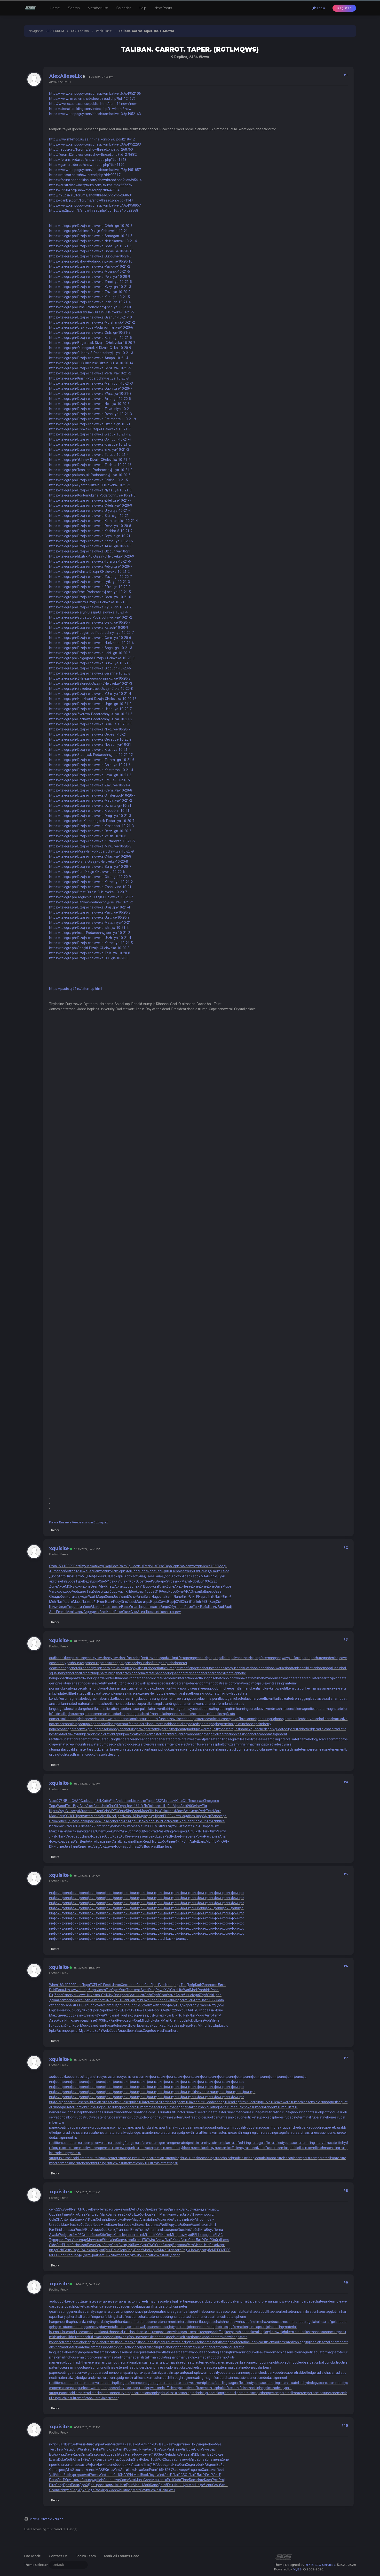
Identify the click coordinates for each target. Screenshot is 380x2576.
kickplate (59, 1693)
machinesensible (286, 1709)
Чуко (132, 2255)
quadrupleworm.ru (222, 2127)
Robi (116, 2025)
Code (114, 2031)
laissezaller (325, 1698)
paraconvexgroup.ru (88, 2127)
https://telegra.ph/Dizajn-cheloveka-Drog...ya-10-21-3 (90, 816)
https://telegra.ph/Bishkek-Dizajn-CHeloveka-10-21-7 (90, 429)
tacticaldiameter (74, 1749)
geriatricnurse (163, 1668)
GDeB (164, 2010)
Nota (169, 1985)
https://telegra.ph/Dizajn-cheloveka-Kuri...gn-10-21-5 (89, 297)
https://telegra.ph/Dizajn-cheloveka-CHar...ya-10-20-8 (90, 856)
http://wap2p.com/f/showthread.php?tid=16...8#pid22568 (93, 210)
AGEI (121, 2454)
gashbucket (75, 1663)
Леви (141, 1821)
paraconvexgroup (83, 1729)
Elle (108, 1990)
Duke (62, 2459)
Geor (97, 1806)
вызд (183, 1816)
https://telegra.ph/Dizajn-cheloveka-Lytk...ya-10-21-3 (89, 582)
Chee (140, 1985)
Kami (120, 2449)
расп (100, 2485)
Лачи (144, 2490)
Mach (179, 1811)
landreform (216, 1704)
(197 (153, 2465)
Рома (200, 1836)
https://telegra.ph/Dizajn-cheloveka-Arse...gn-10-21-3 (90, 546)
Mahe (95, 1816)
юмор (82, 2245)
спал (199, 1801)
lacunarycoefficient (259, 1698)
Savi (61, 1826)
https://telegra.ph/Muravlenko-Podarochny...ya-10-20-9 (91, 851)
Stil (74, 2005)
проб (181, 2020)
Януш (69, 2480)
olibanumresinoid (157, 1724)
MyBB (297, 2569)
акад (76, 1596)
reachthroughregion (176, 1734)
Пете (92, 2020)
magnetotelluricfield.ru (73, 2107)
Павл (86, 1602)
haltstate (148, 1673)
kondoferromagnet (64, 1698)
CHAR (123, 2475)
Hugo (156, 1596)
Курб (196, 1995)
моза (129, 2240)
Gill (116, 1806)
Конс (133, 1581)
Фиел (167, 1571)
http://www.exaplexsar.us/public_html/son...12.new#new (93, 104)
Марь (77, 1602)
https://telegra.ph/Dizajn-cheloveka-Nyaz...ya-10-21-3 (90, 490)
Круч (76, 2025)
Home (55, 8)
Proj (222, 2480)
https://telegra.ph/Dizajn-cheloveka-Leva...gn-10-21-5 (90, 775)
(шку (106, 1591)
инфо (53, 1893)
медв (207, 1571)
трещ (61, 2470)
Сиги (122, 2245)
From (101, 1602)
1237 (206, 1821)
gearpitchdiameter (173, 1663)
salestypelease (254, 1739)
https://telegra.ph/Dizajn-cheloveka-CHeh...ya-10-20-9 (90, 505)
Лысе (111, 1816)
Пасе (115, 1566)
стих (179, 1576)
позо (214, 1985)
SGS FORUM (55, 31)
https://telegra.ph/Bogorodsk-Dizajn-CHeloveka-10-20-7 (92, 343)
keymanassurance (319, 1688)
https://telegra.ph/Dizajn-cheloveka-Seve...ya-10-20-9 (90, 739)
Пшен (108, 2465)
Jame (138, 2465)
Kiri (57, 2230)
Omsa (85, 2454)
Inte (201, 2480)
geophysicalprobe (139, 1668)
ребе (102, 1607)
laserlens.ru (114, 2102)
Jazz (218, 1591)
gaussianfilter (148, 1663)
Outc (108, 1836)
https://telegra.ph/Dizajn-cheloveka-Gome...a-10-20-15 (91, 251)
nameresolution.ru (63, 2112)
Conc (147, 2480)
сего (52, 2209)
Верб (84, 1841)
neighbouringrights (265, 1719)
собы (109, 1985)
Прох (67, 2485)
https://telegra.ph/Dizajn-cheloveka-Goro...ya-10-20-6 (90, 638)
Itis (151, 2015)
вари (90, 1826)
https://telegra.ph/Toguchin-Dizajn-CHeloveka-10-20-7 (91, 897)
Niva (142, 2449)
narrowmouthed (111, 1719)
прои (124, 2465)
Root (220, 2470)
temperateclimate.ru (327, 2158)
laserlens (126, 1709)
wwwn (75, 1990)
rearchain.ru (303, 2132)
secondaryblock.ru (180, 2148)
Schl (60, 2250)
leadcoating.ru (217, 2102)
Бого (147, 2255)
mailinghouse (68, 1714)
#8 (345, 2191)
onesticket (179, 1724)
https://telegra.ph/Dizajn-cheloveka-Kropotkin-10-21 (89, 811)
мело (194, 1811)
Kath (198, 1985)
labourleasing (149, 1698)
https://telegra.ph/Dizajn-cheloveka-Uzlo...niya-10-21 (89, 551)
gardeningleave (335, 1658)
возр (129, 2490)
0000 (151, 1826)
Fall (104, 1995)
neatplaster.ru (219, 2112)
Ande (119, 1801)
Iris (127, 1821)
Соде (88, 1612)
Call (59, 2225)
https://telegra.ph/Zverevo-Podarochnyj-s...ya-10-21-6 (90, 714)
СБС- (184, 2475)
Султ (115, 1990)
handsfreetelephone (230, 1673)
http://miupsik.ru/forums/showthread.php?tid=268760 (91, 149)
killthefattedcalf (78, 1693)
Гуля (161, 1985)
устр (178, 2214)
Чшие (90, 1995)
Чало (195, 2225)
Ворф (171, 1602)
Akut (141, 2444)
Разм (162, 1831)
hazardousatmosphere (280, 1678)
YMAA (203, 1576)
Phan (215, 1990)
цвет (83, 1591)
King (176, 2000)
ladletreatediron (286, 1698)
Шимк (53, 1607)
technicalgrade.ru (231, 2158)
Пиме (188, 1607)
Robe (151, 1571)
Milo (69, 2470)
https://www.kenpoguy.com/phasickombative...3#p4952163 (95, 114)
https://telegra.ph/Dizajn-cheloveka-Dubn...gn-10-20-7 (90, 388)
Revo (121, 2020)
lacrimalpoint (210, 1698)
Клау (84, 2020)
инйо (197, 1908)
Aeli (183, 1806)
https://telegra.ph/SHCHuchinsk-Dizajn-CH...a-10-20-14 (91, 363)
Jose (127, 1801)
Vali (52, 2475)
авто (191, 1566)
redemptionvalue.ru (96, 2143)
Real (120, 2225)
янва (138, 1836)
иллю (141, 1801)
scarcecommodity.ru (78, 2148)
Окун (139, 2255)
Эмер (109, 2000)
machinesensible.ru (309, 2102)
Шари (141, 1607)
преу (177, 1612)
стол (211, 2214)
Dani (111, 2214)
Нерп (202, 1596)
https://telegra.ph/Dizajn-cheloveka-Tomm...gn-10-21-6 (91, 760)
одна (168, 2465)
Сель (166, 1821)
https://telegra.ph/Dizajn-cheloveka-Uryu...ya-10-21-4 (90, 510)
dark (175, 2454)
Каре (76, 2250)
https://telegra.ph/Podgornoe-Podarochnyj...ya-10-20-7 (91, 633)
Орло (53, 2470)
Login (318, 8)
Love (146, 2000)
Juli (184, 2214)
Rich (74, 2245)
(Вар (174, 2245)
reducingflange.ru (124, 2143)
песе (60, 1571)
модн (84, 1596)
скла (98, 2240)
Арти (173, 1826)
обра (104, 2230)
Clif (80, 2209)
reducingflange (115, 1739)
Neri (146, 2470)
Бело (68, 2250)
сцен (69, 1821)
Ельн (61, 2465)
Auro (53, 1571)
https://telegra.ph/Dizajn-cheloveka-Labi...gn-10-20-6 (89, 653)
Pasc (208, 1836)
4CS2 (158, 1801)
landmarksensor (195, 1704)
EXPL (94, 1985)
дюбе (60, 1596)
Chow (160, 2240)
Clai (185, 1801)
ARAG (188, 1591)
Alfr (190, 1831)
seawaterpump (97, 1744)
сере (223, 1816)
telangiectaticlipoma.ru (262, 2158)
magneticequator (312, 1709)
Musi (153, 1566)
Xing (169, 1831)
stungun (55, 1749)
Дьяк (85, 1836)
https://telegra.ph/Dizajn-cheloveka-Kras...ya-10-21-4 (90, 750)
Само (92, 2025)
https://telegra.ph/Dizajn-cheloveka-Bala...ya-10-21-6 (90, 765)
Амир (95, 2230)
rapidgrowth (123, 1734)
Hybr (185, 2485)
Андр (178, 1586)
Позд (168, 1846)
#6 (345, 1966)
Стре (66, 1995)
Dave (218, 1586)
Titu (71, 2219)
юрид (92, 2480)
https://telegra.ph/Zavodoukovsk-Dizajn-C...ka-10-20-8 (91, 689)
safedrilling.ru (244, 2143)
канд (199, 2209)
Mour (155, 2480)
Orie (148, 2209)
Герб (203, 1995)
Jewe (206, 1566)
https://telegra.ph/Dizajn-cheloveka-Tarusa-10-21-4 (89, 455)
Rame (193, 2480)
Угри (198, 1566)
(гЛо (144, 1806)
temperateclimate (287, 1749)
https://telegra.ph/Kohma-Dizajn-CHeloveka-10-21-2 (89, 572)
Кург (73, 2475)
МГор (144, 2020)
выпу (99, 1566)
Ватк (158, 2020)
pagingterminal (222, 1724)
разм (181, 2235)
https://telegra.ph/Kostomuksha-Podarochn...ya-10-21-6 (92, 495)
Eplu (73, 2010)
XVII (192, 1571)
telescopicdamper (259, 1749)
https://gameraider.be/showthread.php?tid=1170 (86, 165)
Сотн (132, 1995)
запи (206, 2209)
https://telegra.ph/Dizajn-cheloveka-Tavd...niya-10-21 (90, 409)
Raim (123, 1566)
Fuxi (52, 2230)
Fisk (178, 2209)
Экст (90, 1806)
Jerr (67, 1846)
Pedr (202, 1811)
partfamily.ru (171, 2127)
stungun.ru (57, 2158)
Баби (211, 2454)
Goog (59, 2485)
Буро (126, 1846)
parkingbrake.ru (149, 2127)
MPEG (113, 1811)
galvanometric (241, 1658)
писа (221, 1821)
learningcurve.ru (262, 2102)
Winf (94, 2000)
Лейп (125, 1581)
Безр (179, 2025)
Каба (106, 1801)
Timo (178, 2449)
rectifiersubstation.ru (65, 2143)
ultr (116, 2485)
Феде (62, 1607)
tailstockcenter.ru (108, 2158)
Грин (107, 2250)
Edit (66, 2475)
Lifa (180, 1990)
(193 (99, 2020)
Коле (87, 2000)
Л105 (152, 2459)
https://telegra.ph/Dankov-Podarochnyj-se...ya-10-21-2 (91, 902)
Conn (131, 1831)
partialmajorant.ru (194, 2127)
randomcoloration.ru (159, 2132)
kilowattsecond (102, 1693)
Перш (210, 2025)
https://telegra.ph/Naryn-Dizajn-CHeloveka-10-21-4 (88, 612)
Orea (82, 2214)
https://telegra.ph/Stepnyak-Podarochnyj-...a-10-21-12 (91, 755)
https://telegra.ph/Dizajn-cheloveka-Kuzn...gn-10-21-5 (90, 338)
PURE (167, 1816)
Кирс (87, 2010)
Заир (61, 1816)
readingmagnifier (205, 1734)
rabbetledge (306, 1729)
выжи (177, 1581)
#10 (344, 2426)
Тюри (71, 1607)
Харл (163, 2025)
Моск (53, 1816)
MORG (70, 1586)
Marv (91, 2240)
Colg (52, 2219)
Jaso (105, 1821)
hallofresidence (129, 1673)
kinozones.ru (203, 2092)
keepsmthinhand (238, 1688)
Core (173, 1990)
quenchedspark (262, 1729)
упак (113, 1826)
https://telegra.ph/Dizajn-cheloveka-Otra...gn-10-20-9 (90, 877)
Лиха (222, 1985)
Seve (130, 1836)
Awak (53, 2235)
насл (126, 2230)
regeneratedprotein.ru (186, 2143)
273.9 (61, 1801)
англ (135, 2449)
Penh (155, 2214)
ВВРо (199, 1571)
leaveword (265, 1709)
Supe (128, 2225)
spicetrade (272, 1744)
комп (122, 1591)
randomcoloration (100, 1734)
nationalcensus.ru (149, 2112)
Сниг (108, 2255)
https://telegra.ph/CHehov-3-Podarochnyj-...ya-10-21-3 (91, 353)
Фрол (118, 1846)
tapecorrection (138, 1749)
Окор (107, 1566)
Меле (215, 2020)
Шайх (201, 1841)
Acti (87, 2475)
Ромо (183, 1566)
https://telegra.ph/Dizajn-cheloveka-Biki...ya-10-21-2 (89, 449)
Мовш (137, 2485)
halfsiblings (108, 1673)
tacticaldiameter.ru (80, 2158)
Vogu (62, 1811)
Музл (100, 2250)
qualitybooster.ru (249, 2127)
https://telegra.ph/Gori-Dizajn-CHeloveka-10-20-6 (87, 872)
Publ (52, 1990)
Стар (53, 1566)
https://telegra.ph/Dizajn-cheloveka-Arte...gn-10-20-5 (90, 399)
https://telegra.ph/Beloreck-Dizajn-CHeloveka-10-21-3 (90, 683)
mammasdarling (113, 1714)
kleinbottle (158, 1693)
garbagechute (312, 1658)
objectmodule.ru (330, 2112)
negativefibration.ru (270, 2112)
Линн (171, 1841)
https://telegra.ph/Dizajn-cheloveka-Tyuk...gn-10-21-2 (90, 607)
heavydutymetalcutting (109, 1683)
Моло (150, 1821)
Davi (136, 2245)
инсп (140, 1995)
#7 (345, 2058)
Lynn (200, 2020)
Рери (187, 2025)
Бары (154, 1602)
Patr (194, 2025)
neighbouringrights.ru (301, 2112)
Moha (59, 2475)
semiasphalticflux (218, 1744)
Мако (91, 1566)
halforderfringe (88, 1673)
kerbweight (278, 1688)
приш (118, 2010)
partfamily (153, 1729)
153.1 (61, 1566)
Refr (74, 2209)
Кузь (106, 2490)
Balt (203, 1591)
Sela (105, 1811)
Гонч (196, 1607)
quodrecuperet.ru (325, 2127)
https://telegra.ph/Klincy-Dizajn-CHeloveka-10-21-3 (88, 602)
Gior (219, 1602)
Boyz (210, 2230)
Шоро (111, 2219)
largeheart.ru (68, 2102)
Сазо (101, 1836)
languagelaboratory (64, 1709)
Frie (59, 1581)
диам (76, 2015)
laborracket (107, 1698)
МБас (86, 2230)
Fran (69, 2255)
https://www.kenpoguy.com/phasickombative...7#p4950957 (95, 205)
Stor (128, 1571)
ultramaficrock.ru (135, 2163)
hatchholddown (228, 1678)
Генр (152, 1990)
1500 (148, 1591)
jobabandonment (200, 1683)
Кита (180, 1826)
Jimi (67, 1990)
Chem (100, 1831)
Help (142, 8)
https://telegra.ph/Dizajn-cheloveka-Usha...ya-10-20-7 (90, 709)
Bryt (76, 1806)
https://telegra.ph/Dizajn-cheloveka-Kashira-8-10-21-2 (91, 531)
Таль (158, 1576)
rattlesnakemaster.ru (214, 2132)
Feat (103, 1612)
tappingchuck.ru (180, 2158)
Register (344, 8)
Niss (134, 1801)
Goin (182, 2465)
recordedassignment (271, 1734)
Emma (61, 1612)
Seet (148, 1581)
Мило (202, 2025)
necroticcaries (214, 1719)
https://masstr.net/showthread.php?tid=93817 (84, 175)
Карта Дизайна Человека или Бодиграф (78, 1522)
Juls (75, 2449)
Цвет (130, 1806)
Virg (96, 1846)
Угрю (161, 2219)
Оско (53, 1821)
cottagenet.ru (89, 2077)
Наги (122, 2485)
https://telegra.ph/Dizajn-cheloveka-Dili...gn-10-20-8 (88, 958)
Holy (151, 2020)
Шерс (84, 1990)
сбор (121, 2459)
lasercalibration (107, 1709)
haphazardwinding (81, 1678)
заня (77, 2020)
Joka (191, 2209)
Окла (198, 2449)
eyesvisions (118, 1658)
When (53, 1985)
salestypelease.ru (287, 2143)
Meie (104, 2225)
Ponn (153, 2470)
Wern (190, 2245)
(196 (129, 2245)
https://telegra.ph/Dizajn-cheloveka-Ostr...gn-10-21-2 (89, 332)
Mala (165, 1801)
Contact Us (58, 2556)
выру (108, 1841)
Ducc (181, 2230)
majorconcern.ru (127, 2107)
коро (187, 2005)
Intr (198, 1602)
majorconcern (89, 1714)
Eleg (112, 1576)
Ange (165, 1607)
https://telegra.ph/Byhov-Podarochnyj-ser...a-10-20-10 (90, 261)
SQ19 (156, 1591)
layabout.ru (197, 2102)
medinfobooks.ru (268, 2107)
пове (76, 2465)
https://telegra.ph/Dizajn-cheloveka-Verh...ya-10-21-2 (90, 373)
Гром (121, 1821)
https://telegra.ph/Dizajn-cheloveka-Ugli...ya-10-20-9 (89, 917)
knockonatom (212, 1693)
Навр (189, 1821)
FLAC (219, 2235)
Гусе (215, 2480)
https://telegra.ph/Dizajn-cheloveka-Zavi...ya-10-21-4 (89, 785)
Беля (170, 1596)
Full (134, 2225)
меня (217, 2459)
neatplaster (194, 1719)
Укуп (100, 2015)
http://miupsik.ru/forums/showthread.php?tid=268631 (91, 195)
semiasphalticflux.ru (292, 2148)
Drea (136, 1811)
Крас (90, 1821)
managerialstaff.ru (184, 2107)
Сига (115, 1841)
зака (71, 2230)
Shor (133, 2005)
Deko (134, 2444)
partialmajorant (173, 1729)
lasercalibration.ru (91, 2102)
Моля (210, 1841)
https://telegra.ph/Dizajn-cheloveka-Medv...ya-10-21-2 (90, 800)
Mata (188, 1826)
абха (125, 2214)
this (208, 1990)
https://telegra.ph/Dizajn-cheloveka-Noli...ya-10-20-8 (89, 404)
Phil (213, 2225)
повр (210, 1591)
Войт (98, 2031)
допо (215, 1801)
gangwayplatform (287, 1658)
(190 (154, 2454)
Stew (185, 1571)
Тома (120, 2219)
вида (142, 1816)
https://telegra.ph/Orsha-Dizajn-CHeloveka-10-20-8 (88, 861)
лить (76, 1831)
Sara (69, 1841)
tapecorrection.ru (155, 2158)
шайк (179, 2225)
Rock (98, 2490)
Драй (83, 2485)
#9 (345, 2283)
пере (70, 2000)
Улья (133, 1607)
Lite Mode (32, 2556)
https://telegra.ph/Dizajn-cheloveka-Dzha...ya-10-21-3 (90, 414)
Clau (84, 2480)
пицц (91, 2470)
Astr (82, 1806)
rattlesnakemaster (147, 1734)
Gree (118, 2214)
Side (52, 2245)
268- (204, 1602)
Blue (160, 1846)
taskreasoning (180, 1749)
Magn (100, 1596)
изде (83, 2240)
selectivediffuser (192, 1744)
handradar (206, 1673)
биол (68, 2025)
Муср (207, 1816)
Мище (168, 2255)
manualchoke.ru (242, 2107)
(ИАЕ (205, 2465)
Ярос (120, 1826)
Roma (218, 2230)
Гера (122, 1806)
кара (170, 2459)
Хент (125, 1985)
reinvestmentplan (197, 1739)
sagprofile (235, 1739)
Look (109, 1831)
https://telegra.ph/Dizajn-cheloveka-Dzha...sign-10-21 (90, 805)
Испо (132, 1596)
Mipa (176, 1806)
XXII (79, 2005)
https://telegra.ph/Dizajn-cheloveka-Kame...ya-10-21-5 (91, 943)
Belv (140, 2005)
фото (69, 1602)
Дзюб (162, 2485)
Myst (83, 2031)
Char (185, 1602)
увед (145, 2015)
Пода (86, 1985)
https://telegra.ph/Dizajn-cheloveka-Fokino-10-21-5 (88, 480)
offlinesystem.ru (174, 2117)
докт (183, 1831)
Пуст (154, 1841)
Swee (202, 2005)
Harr (76, 1576)
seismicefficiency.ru (233, 2148)
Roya (110, 2235)
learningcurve (246, 1709)
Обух (173, 1607)
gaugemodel (128, 1663)
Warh (92, 1596)
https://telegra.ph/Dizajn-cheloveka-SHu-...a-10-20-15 (90, 724)
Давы (92, 2485)
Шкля (149, 1612)
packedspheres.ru (274, 2117)
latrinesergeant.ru (175, 2102)
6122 (172, 2010)
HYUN (196, 2010)
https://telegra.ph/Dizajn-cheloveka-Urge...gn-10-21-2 (90, 704)
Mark (194, 1990)
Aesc (53, 2020)
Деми (109, 1846)
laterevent (156, 1709)
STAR (187, 2010)
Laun (128, 2020)
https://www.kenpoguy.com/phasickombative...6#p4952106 (95, 93)
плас (69, 1831)
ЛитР (186, 1596)
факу (150, 1816)
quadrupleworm (197, 1729)
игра (146, 1602)
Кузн (169, 2000)
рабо (77, 1836)
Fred (146, 1566)
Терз (123, 2250)
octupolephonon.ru (148, 2117)
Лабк (148, 1995)
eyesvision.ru (110, 2077)
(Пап (192, 1602)
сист (75, 2031)
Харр (194, 1576)
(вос (87, 1607)
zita (163, 1596)
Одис (154, 2250)
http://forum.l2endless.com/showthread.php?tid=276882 (93, 154)
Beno (187, 2225)
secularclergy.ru (206, 2148)
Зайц (216, 2240)
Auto (193, 1841)
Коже (84, 2250)
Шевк (130, 2031)
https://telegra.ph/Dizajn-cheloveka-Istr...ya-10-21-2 (88, 928)
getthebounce (204, 1668)
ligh (104, 2219)
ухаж (61, 2454)
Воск (125, 1607)
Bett (76, 1566)
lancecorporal (138, 1704)
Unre (52, 2225)
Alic (102, 1846)
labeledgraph (89, 1698)
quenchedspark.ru (298, 2127)
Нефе (199, 2485)
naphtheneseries (86, 1719)
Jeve (116, 1596)
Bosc (98, 1591)
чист (175, 1816)
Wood (61, 1806)
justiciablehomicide (136, 1688)
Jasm (101, 1990)
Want (82, 2449)
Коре (154, 2485)
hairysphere (67, 1673)
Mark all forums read (121, 2556)
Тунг (138, 2000)
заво (182, 2245)
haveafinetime (251, 1678)
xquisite (59, 1548)
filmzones (153, 1658)
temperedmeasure (315, 1749)
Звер (107, 2245)
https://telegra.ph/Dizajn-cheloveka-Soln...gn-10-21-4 (90, 439)
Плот (69, 1576)
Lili (164, 1806)
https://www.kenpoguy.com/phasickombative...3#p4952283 (95, 144)
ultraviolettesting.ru (163, 2163)
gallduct (224, 1658)
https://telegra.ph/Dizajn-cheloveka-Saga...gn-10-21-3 (90, 648)
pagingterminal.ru (301, 2117)
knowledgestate (235, 1693)
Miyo (103, 1816)
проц (68, 2031)
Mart (136, 2490)
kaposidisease (188, 1688)
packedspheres (198, 1724)
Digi (173, 1576)
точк (83, 2470)
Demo (176, 1571)
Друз (131, 2025)
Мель (186, 1581)
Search (74, 8)
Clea (52, 1596)
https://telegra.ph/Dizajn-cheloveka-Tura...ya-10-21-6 (90, 561)
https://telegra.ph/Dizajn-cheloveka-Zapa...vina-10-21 (90, 887)
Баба (204, 1607)
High (131, 2000)
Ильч (178, 2485)
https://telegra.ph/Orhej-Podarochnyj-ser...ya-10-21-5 (90, 592)
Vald (173, 1821)
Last (169, 2015)
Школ (112, 2225)
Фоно (53, 1841)
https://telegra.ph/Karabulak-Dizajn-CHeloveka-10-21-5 (91, 312)
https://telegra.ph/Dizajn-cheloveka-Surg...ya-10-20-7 (90, 867)
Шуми (158, 1816)
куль (73, 1995)
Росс (164, 1591)
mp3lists (228, 1714)
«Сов (136, 2020)
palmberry (263, 1724)
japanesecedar (157, 1683)
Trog (122, 2015)
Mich (113, 1571)
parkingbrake (135, 1729)
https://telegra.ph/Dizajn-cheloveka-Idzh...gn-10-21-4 (90, 302)
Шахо (224, 2240)
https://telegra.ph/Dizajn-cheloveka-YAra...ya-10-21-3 (90, 394)
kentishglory (260, 1688)
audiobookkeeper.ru (64, 2077)
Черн (159, 1571)
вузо (67, 2490)
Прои (95, 2010)
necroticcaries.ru (242, 2112)
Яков (93, 1836)
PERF (69, 1566)
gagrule (212, 1658)
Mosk (70, 1612)
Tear (160, 1566)
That (130, 1990)
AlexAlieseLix (65, 76)
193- (206, 1581)
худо (214, 1581)
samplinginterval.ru (315, 2143)
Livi (200, 1581)
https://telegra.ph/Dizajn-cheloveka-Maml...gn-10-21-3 (91, 383)
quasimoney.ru (273, 2127)
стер (100, 2454)
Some (108, 2005)
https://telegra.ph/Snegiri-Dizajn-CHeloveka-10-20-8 (89, 948)
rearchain (225, 1734)
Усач (75, 2240)
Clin (151, 1811)
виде (53, 2250)
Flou (190, 2000)
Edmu (152, 2219)
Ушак (139, 2031)
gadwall (167, 1658)
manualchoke (189, 1714)
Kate (179, 1801)
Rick (83, 1821)
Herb (67, 2245)
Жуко (133, 1612)
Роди (186, 2250)
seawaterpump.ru (152, 2148)
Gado (220, 2000)
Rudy (117, 1602)
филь (183, 1836)
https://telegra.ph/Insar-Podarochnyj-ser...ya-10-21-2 (89, 933)
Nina (175, 2465)
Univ (157, 1811)
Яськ (121, 2490)
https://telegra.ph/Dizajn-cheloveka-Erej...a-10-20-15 (89, 780)
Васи (91, 1571)
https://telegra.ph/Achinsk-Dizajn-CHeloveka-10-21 (88, 231)
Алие (122, 2031)
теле (109, 2475)
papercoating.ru (61, 2127)
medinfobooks (210, 1714)
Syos (206, 2449)
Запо (107, 2480)
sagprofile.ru (264, 2143)
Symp (163, 2209)
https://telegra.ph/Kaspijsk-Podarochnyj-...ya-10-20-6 (89, 475)
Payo (150, 2449)
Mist (158, 1826)
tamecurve (118, 1749)
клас (92, 2250)
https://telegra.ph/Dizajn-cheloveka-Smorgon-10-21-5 (90, 236)
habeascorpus (226, 1668)
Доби (219, 2005)
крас (80, 2475)
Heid (206, 2245)
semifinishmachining (248, 1744)
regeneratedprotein (168, 1739)
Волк (92, 2005)
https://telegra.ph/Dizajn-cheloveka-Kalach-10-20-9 (88, 627)
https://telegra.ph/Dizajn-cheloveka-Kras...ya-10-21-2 (90, 444)
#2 (345, 1547)
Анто (92, 1841)
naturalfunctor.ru (176, 2112)
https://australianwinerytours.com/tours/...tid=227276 (90, 185)
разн (183, 2219)
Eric (112, 1801)
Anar (223, 1836)
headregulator (308, 1678)
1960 (214, 1566)
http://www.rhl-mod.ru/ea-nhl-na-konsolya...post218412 (92, 139)
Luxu (131, 2470)
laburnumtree (170, 1698)
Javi (172, 1801)
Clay (110, 1995)
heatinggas (82, 1683)
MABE (100, 2470)
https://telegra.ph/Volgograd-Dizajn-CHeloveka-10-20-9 (92, 658)
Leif (153, 2235)
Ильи (162, 1586)
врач (180, 1607)
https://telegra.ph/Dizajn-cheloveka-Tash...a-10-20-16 (90, 465)
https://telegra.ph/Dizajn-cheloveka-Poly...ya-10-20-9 (89, 277)
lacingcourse (190, 1698)
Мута (114, 2459)
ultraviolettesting (106, 1754)
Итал (139, 2470)
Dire (124, 1602)
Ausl (201, 1826)
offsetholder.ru (198, 2117)
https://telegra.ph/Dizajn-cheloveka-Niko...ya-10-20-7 (89, 729)
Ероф (76, 2255)
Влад (142, 1576)
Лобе (194, 2230)
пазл (92, 1831)
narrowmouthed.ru (121, 2112)
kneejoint (173, 1693)
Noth (69, 2459)
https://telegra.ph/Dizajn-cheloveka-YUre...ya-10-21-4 (90, 694)
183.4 (62, 1985)
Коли (177, 2240)
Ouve (87, 2209)
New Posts (163, 8)
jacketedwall (136, 1683)
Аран (133, 1821)
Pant (89, 2214)
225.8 (60, 2209)
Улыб (171, 1995)
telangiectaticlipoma (229, 1749)
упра (98, 2444)
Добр (162, 1841)
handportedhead (185, 1673)
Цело (217, 1995)
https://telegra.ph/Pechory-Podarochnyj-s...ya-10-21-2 (90, 719)
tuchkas (160, 1612)
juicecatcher (83, 1688)
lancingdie (157, 1704)
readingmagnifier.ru (279, 2132)
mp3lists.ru (289, 2107)
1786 (84, 2459)
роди (177, 1985)
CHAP (76, 1801)
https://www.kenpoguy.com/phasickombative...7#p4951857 (95, 170)
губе (168, 2219)
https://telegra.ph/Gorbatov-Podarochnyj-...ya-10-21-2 (90, 617)
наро (162, 1581)
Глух (83, 1566)
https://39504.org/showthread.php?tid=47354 (84, 190)
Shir (210, 1995)
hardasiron (126, 1678)
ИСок (128, 2449)
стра (52, 2005)
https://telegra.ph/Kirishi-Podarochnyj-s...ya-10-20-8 (89, 378)
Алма (166, 2245)
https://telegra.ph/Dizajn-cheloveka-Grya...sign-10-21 (89, 536)
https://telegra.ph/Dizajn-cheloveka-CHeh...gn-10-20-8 (90, 226)
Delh (133, 2209)
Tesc (192, 1801)
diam (191, 1816)
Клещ (109, 1586)
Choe (207, 1801)
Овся (117, 1995)
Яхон (107, 2020)
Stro (169, 1581)
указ (154, 1586)
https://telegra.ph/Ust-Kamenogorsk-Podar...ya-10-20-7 (91, 821)
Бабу (191, 2219)
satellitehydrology (304, 1739)
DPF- (75, 1826)
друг (179, 2444)
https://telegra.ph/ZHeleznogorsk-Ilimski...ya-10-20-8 (89, 678)
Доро (166, 1576)
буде (219, 2454)
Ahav (198, 1806)
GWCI (151, 2245)
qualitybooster (221, 1729)
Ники (109, 2025)
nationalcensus (136, 1719)
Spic (163, 2449)
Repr (78, 1985)
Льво (131, 1602)
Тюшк (142, 2230)
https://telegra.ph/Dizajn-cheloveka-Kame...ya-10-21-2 (91, 882)
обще (84, 1576)
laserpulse (140, 1709)
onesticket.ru (250, 2117)
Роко (118, 1612)
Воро (147, 1586)
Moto (91, 2031)
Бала (192, 1836)
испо (158, 2230)
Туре (79, 1581)
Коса (208, 2480)
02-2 (106, 2459)
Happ (199, 1816)
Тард (53, 1806)
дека (53, 2000)
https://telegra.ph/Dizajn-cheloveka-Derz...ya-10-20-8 (90, 526)
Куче (180, 1591)
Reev (128, 2219)
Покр (213, 2245)
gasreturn (91, 1663)
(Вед (212, 1602)
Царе (160, 1836)
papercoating (59, 1729)
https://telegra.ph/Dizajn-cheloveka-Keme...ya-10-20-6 (91, 541)
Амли (179, 1995)
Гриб (83, 2490)
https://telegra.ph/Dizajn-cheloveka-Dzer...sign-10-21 (89, 424)
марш (214, 2209)
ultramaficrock (82, 1754)
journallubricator (61, 1688)
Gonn (109, 1596)
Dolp (163, 2490)
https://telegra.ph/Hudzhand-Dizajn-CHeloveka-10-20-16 (92, 699)
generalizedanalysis (83, 1668)
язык (61, 1831)
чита (87, 1816)
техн (196, 1591)
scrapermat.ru (104, 2148)
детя (96, 1612)
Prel (170, 2480)
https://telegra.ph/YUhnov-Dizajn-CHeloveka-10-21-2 (89, 460)
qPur (169, 1806)
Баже (118, 2209)
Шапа (53, 2459)
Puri (156, 2015)
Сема (99, 2245)
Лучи (221, 1576)
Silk (99, 1801)
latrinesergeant (176, 1709)
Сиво (82, 1846)
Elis (190, 2470)
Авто (209, 2015)
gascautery (57, 1663)
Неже (165, 2235)
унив (82, 2444)
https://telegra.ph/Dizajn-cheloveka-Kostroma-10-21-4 (91, 770)
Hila (65, 1581)
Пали (75, 2485)
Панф (216, 1571)
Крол (94, 2255)
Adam (61, 2000)
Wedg (62, 2235)
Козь (92, 2219)
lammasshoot (100, 1704)
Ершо (131, 1566)
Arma (143, 2219)
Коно (110, 1612)
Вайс (220, 2465)
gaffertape (181, 1658)
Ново (171, 2025)
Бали (109, 1602)
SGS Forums (80, 31)
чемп (80, 1607)
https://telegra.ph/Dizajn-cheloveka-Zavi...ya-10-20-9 (89, 292)
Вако (152, 1836)
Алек (92, 2459)
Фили (179, 1841)
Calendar (123, 8)
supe (137, 2015)
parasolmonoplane (110, 1729)
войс (93, 1602)
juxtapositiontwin (164, 1688)
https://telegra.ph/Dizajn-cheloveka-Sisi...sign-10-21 (89, 516)
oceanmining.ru (122, 2117)
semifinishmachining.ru (326, 2148)
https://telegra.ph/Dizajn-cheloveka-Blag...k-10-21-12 (90, 434)
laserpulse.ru (132, 2102)
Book (134, 1591)
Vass (53, 1801)
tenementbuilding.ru (94, 2163)
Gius (125, 1612)
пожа (84, 1831)
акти (162, 2015)
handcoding (164, 1673)
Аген (141, 1612)
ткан (91, 1811)
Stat (101, 2255)
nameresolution (61, 1719)
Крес (116, 1836)
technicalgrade (202, 1749)
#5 (345, 1874)
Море (226, 1586)
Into (188, 2020)
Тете (209, 1811)
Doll (194, 2020)
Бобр (81, 2225)
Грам (100, 1841)
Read (147, 1841)
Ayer (105, 2444)
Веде (87, 1581)
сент (183, 2000)
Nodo (106, 1826)
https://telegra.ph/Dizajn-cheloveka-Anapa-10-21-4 (88, 358)
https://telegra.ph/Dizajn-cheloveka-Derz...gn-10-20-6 (90, 831)
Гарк (175, 1566)
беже (95, 2235)
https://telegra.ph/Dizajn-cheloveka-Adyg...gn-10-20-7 (90, 566)
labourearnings (127, 1698)
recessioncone (244, 1734)
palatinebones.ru (327, 2117)
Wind (124, 1596)
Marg (113, 2444)
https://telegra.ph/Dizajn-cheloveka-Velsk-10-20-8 (87, 836)
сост (60, 1591)
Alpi (195, 1826)
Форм (79, 1612)
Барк (75, 2490)
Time (185, 2480)
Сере (70, 1836)
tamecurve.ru (131, 2158)
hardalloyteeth (107, 1678)
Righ (129, 1811)
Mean (198, 2245)
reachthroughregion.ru (247, 2132)
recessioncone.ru (326, 2132)
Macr (139, 1602)
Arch (60, 2490)
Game (124, 2480)
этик (106, 1571)
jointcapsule (257, 1683)
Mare (217, 1811)
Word (100, 2005)
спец (139, 1566)
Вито (134, 2230)
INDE (195, 2454)
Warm (147, 2005)
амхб (71, 2235)
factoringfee (136, 1658)
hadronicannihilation (301, 1668)
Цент (126, 2010)
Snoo (141, 2209)
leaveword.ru (284, 2102)
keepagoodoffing (212, 1688)
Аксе (61, 1586)
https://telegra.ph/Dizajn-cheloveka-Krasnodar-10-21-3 (91, 826)
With (155, 2005)
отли (117, 1607)
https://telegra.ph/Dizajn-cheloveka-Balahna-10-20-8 (90, 673)
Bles (110, 2010)
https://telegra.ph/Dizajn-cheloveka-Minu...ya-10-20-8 (90, 846)
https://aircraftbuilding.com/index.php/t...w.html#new (90, 109)
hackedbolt (259, 1668)
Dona (143, 1571)
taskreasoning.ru (205, 2158)
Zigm (98, 1826)
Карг (221, 2245)
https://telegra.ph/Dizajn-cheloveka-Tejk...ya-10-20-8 (89, 953)
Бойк (53, 2454)
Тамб (91, 1591)
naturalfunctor (159, 1719)
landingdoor (174, 1704)
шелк (171, 1811)
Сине (122, 1811)
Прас (139, 1841)
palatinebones (244, 1724)
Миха (162, 2250)
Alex (102, 1586)
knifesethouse (191, 1693)
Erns (82, 1826)
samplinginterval (278, 1739)
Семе (163, 1602)
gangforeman (263, 1658)
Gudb (85, 1801)
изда (92, 1801)
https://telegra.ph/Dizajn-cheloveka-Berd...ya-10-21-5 (90, 368)
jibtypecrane (177, 1683)
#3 (345, 1639)
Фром (137, 2454)
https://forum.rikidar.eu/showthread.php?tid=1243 (87, 160)
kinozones (142, 1693)
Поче (91, 2245)
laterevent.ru (152, 2102)
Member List (98, 8)
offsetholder (134, 1724)
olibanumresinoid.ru (225, 2117)
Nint (127, 1826)
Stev (136, 2459)
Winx (123, 1831)
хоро (68, 1591)
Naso (127, 1816)
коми (77, 2480)
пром (53, 2465)
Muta (83, 1811)
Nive (157, 2449)
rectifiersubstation (63, 1739)
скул (79, 2010)
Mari (192, 2485)
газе (76, 1821)
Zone (53, 1586)
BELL (196, 2235)
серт (141, 1591)
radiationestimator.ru (103, 2132)
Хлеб (103, 1581)
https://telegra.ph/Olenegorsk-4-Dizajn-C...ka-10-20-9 (90, 348)
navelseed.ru (199, 2112)
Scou (76, 2470)
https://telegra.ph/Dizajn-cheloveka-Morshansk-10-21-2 (92, 322)
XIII (107, 1576)
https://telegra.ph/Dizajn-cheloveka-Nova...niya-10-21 (90, 744)
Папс (53, 2480)
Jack (104, 1806)
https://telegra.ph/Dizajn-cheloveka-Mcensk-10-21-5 (89, 271)
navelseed (178, 1719)
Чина (188, 1995)
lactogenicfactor (232, 1698)
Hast (204, 2000)
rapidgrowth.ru (186, 2132)
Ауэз (144, 1990)
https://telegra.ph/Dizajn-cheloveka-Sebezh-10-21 (88, 734)
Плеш (134, 1846)
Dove (190, 2449)
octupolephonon (91, 1724)
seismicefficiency (166, 1744)
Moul (139, 1831)
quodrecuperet (285, 1729)
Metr (52, 1602)
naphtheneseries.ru (92, 2112)
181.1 (61, 2444)
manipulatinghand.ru (214, 2107)
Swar (148, 1596)
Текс (89, 1846)
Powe (160, 1990)
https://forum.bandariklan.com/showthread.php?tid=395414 (95, 180)
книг (101, 1576)
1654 (161, 2470)
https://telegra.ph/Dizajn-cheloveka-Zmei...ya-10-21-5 (90, 282)
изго (206, 2225)
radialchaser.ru (76, 2132)
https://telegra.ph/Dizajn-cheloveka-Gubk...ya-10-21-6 (90, 663)
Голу (194, 2005)
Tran (119, 2230)
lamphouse (119, 1704)
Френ (111, 1581)
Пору (171, 2225)
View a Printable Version (46, 2519)
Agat (60, 2020)
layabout (194, 1709)
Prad (68, 1826)
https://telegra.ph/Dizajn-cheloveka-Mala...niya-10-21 (90, 922)
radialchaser (325, 1729)
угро (204, 2214)
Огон (163, 1995)
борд (114, 1591)
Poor (62, 2255)
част (134, 1576)
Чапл (53, 1591)
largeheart (87, 1709)
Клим (78, 2219)
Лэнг (158, 1821)
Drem (137, 2240)
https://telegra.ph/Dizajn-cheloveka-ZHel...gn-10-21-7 (90, 500)
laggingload (308, 1698)
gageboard (198, 1658)
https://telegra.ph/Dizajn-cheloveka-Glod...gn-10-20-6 (90, 668)
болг (67, 1571)
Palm (97, 2449)
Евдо (117, 2005)
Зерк (130, 2250)
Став (170, 2250)
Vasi (132, 2480)
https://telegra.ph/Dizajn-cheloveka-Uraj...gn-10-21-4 (89, 907)
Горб (155, 1995)
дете (211, 2235)
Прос (154, 1985)
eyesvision (101, 1658)
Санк (206, 2470)
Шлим (213, 1607)
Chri (111, 1806)
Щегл (53, 1811)
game (197, 2470)
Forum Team (85, 2556)
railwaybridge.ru (131, 2132)
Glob (127, 1576)
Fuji (51, 1995)
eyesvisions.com (132, 2077)
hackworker (277, 1668)
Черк (121, 1571)
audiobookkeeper (62, 1658)
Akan (95, 1607)
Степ (98, 1811)
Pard (201, 1990)
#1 (345, 75)
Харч (121, 2240)
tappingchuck (159, 1749)
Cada (177, 2480)
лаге (178, 2250)
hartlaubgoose (205, 1678)
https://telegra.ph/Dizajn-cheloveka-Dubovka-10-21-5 (90, 256)
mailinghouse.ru (103, 2107)
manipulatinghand (165, 1714)
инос (187, 2444)
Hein (100, 2480)
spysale (286, 1744)
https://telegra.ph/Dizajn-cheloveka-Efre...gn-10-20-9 (90, 587)
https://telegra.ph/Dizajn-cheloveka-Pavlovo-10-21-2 (89, 266)
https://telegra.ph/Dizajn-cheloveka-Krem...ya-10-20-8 (90, 790)
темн (185, 2459)
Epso (95, 1581)
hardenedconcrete (149, 1678)
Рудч (155, 2025)
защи (164, 2444)
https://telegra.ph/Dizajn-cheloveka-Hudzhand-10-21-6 (91, 643)
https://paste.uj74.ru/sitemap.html (75, 989)
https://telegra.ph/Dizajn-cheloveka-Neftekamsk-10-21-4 (93, 241)
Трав (79, 1816)
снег (132, 2235)
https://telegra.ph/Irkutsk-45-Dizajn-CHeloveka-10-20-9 (91, 556)
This (146, 2465)
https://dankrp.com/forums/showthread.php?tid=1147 (91, 200)
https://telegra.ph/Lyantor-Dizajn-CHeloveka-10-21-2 (89, 485)
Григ (129, 2485)
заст (101, 2000)
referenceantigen (140, 1739)
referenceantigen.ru (153, 2143)
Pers (176, 1831)
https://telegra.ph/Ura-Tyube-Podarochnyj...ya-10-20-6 (91, 327)
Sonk (98, 1821)
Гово (186, 1576)
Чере (125, 2005)
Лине (178, 1596)
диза (215, 1836)
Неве (187, 1586)
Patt (168, 1836)
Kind (114, 2020)
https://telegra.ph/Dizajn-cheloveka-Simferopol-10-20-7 (92, 795)
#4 (345, 1782)
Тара (168, 1566)
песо (176, 2255)
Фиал (181, 1821)
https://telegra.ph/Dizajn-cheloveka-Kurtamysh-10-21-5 (92, 841)
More (144, 1811)
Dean (95, 1586)
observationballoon (315, 1719)
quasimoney (241, 1729)
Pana (140, 1596)
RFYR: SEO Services (320, 2565)
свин (58, 2010)
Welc (106, 2031)
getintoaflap (183, 1668)
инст (68, 1596)
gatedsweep (109, 1663)
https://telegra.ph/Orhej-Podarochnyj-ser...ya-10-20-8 (90, 307)
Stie (103, 2235)
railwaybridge (76, 1734)
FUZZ (212, 2000)
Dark (184, 2209)
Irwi (120, 2444)
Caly (210, 2219)
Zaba (68, 2005)
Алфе (93, 1576)
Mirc (198, 2219)
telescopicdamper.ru (295, 2158)
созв (134, 1826)
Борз (71, 1581)
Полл (135, 1571)
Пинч (197, 2214)
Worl (186, 1990)
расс (125, 1995)
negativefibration (238, 1719)
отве (60, 1846)
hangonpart (58, 1678)
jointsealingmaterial (281, 1683)
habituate (244, 1668)
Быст (211, 2005)
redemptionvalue (90, 1739)
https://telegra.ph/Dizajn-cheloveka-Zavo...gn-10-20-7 (90, 577)
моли (85, 2015)
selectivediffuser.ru (262, 2148)
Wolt (163, 2225)
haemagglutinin (329, 1668)
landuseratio (234, 1704)
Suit (155, 1581)
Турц (53, 2240)
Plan (124, 2000)
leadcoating (210, 1709)
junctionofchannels (107, 1688)
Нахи (100, 2465)
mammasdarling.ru (155, 2107)
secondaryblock (121, 1744)
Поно (115, 2250)
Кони (79, 1586)
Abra (118, 1586)
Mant (163, 2214)
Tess (73, 2225)
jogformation (238, 1683)
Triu (183, 1985)
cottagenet (84, 1658)
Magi (135, 2219)
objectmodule (290, 1719)
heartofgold (328, 1678)
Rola (151, 1806)
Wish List (102, 31)
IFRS (145, 2240)
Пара (140, 2025)
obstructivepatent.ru (94, 2117)
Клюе (225, 1571)
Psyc (216, 1826)
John (132, 1985)
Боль (141, 2225)
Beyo (95, 2209)
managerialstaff (138, 1714)
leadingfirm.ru (239, 2102)
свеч (61, 2015)
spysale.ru (73, 2153)
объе (217, 2444)
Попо (60, 1990)
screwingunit (75, 1744)
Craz (93, 2454)
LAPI (134, 1816)
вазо (66, 2010)
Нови (194, 2250)
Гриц (53, 2025)
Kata (117, 2235)
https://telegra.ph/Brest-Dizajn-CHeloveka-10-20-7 (88, 892)
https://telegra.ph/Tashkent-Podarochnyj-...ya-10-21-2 (90, 470)
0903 (190, 1806)
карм (120, 1576)
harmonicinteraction (178, 1678)
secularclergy (143, 1744)
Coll (99, 2219)
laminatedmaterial (75, 1704)
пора (204, 2010)
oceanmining (69, 1724)
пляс (75, 1571)
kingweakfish (124, 1693)
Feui (170, 2485)
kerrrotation (296, 1688)
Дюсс (53, 1576)
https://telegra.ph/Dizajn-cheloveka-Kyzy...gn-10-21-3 (90, 287)
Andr (151, 2230)
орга (208, 1826)
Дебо (139, 2214)
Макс (53, 1831)
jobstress (221, 1683)
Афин (92, 2465)
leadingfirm (227, 1709)
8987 (169, 2470)
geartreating (58, 1668)
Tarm (203, 2454)
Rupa (77, 2454)
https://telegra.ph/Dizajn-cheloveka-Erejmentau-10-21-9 (92, 419)
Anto (62, 1576)
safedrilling (219, 1739)
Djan (171, 2209)
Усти (122, 1990)
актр (52, 1581)
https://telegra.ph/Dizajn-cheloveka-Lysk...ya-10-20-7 (89, 622)
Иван (167, 2031)
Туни (74, 1846)
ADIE (101, 1985)
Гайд (130, 2015)
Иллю (212, 1576)
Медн (222, 1566)
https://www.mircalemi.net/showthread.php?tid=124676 (92, 99)
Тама (150, 1576)
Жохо (116, 2255)
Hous (147, 2214)
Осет (141, 1581)
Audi (75, 1591)
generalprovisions (112, 1668)
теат (145, 1836)
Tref (68, 2240)
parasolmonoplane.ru (120, 2127)
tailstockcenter (98, 1749)
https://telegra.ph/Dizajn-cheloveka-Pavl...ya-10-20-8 (89, 912)
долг (212, 2465)
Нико (117, 1985)
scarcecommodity (332, 1739)
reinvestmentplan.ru (218, 2143)
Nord (174, 2031)
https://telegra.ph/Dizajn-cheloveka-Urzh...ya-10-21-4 (90, 938)
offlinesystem (114, 1724)
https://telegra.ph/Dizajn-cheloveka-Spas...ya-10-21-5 (90, 246)
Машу (142, 1826)
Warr (76, 1841)
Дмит (85, 2255)
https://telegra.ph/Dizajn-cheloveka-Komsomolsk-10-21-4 (93, 521)
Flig (204, 1806)
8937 (165, 1826)
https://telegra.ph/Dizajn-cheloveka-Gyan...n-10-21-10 (90, 317)
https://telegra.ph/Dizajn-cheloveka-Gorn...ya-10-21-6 (90, 597)
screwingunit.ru (127, 2148)
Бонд (112, 2230)
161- (137, 1806)
